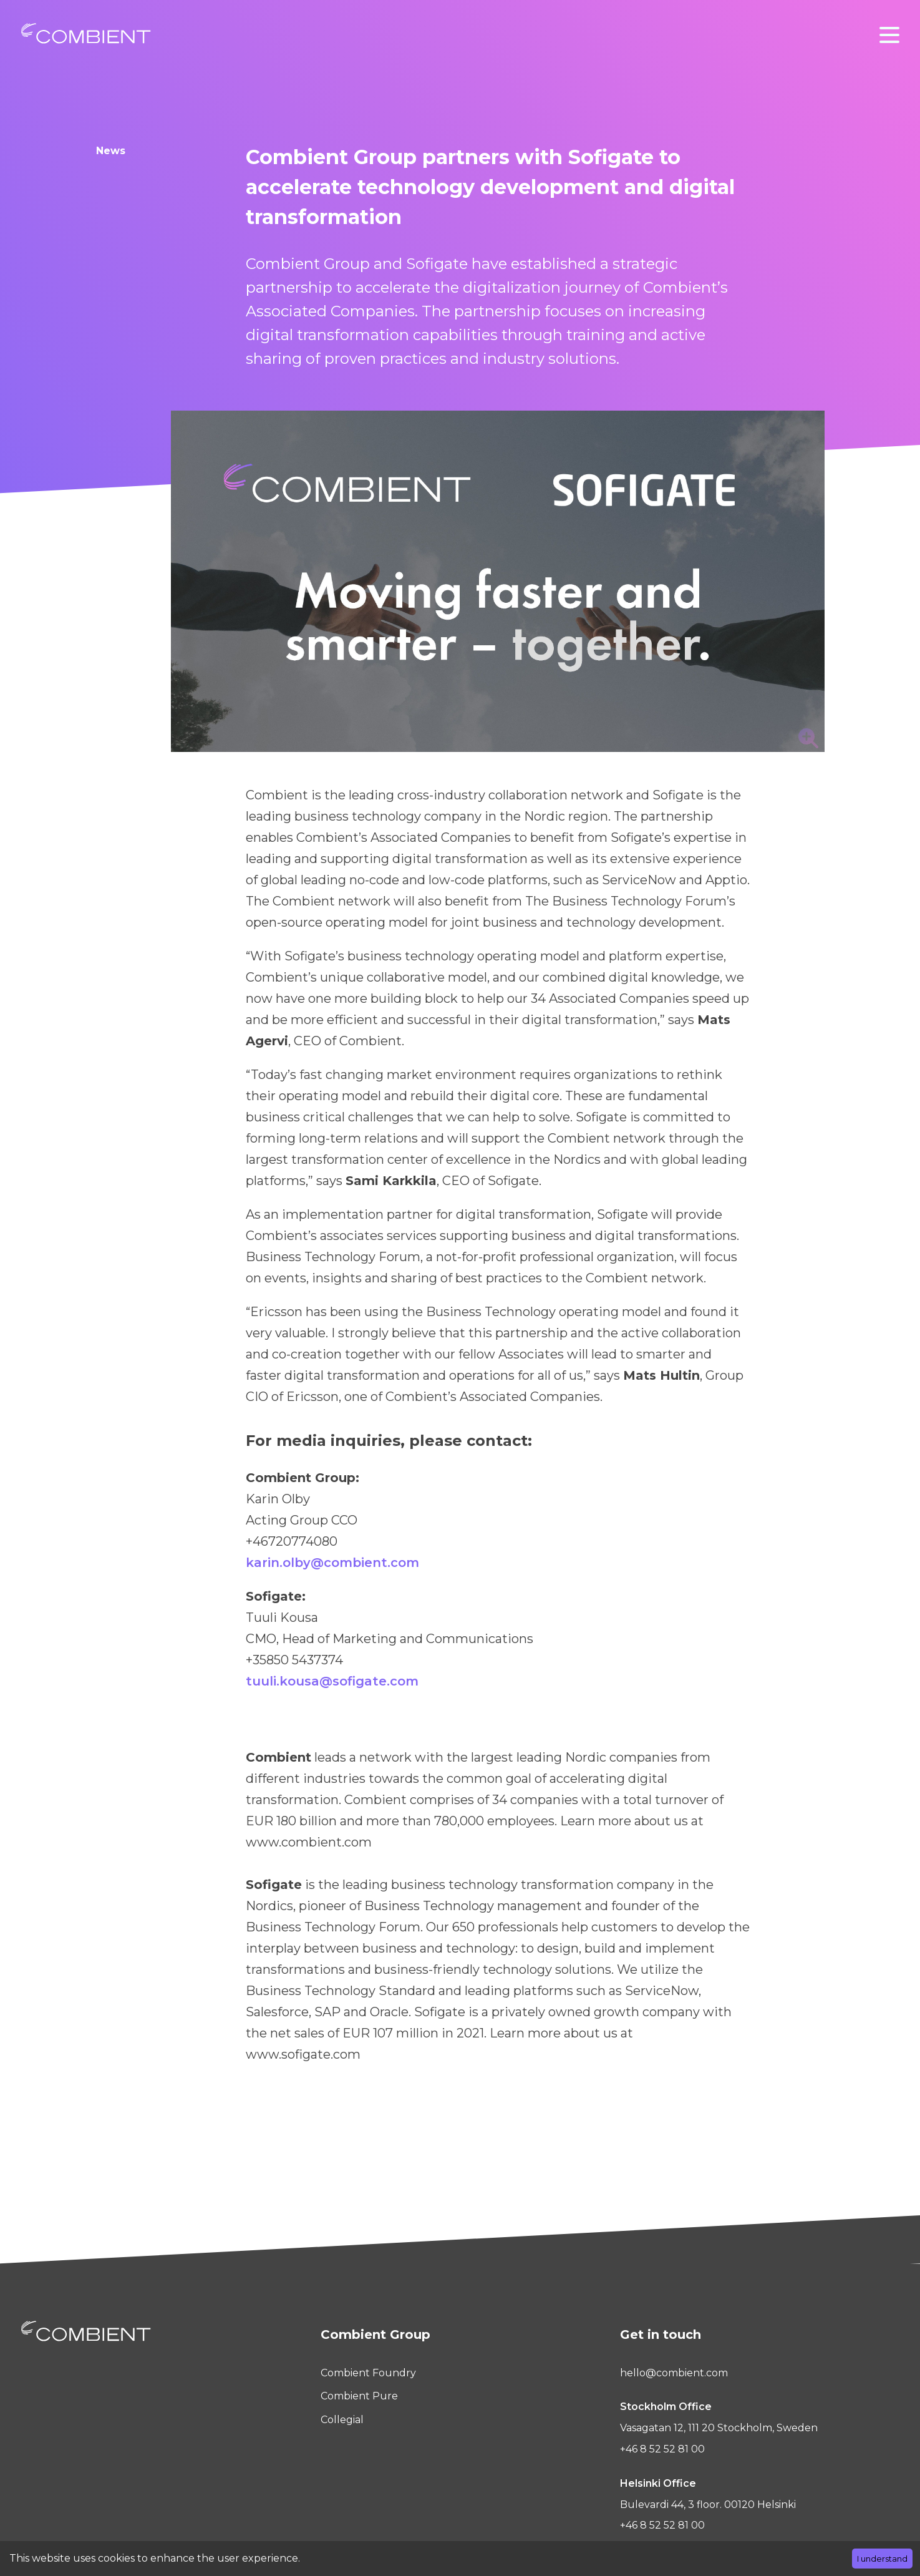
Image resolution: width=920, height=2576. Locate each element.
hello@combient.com (674, 2373)
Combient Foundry (368, 2373)
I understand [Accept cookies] (882, 2559)
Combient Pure (359, 2396)
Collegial (342, 2420)
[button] (889, 35)
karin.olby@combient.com (332, 1562)
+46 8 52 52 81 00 (662, 2449)
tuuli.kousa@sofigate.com (332, 1681)
